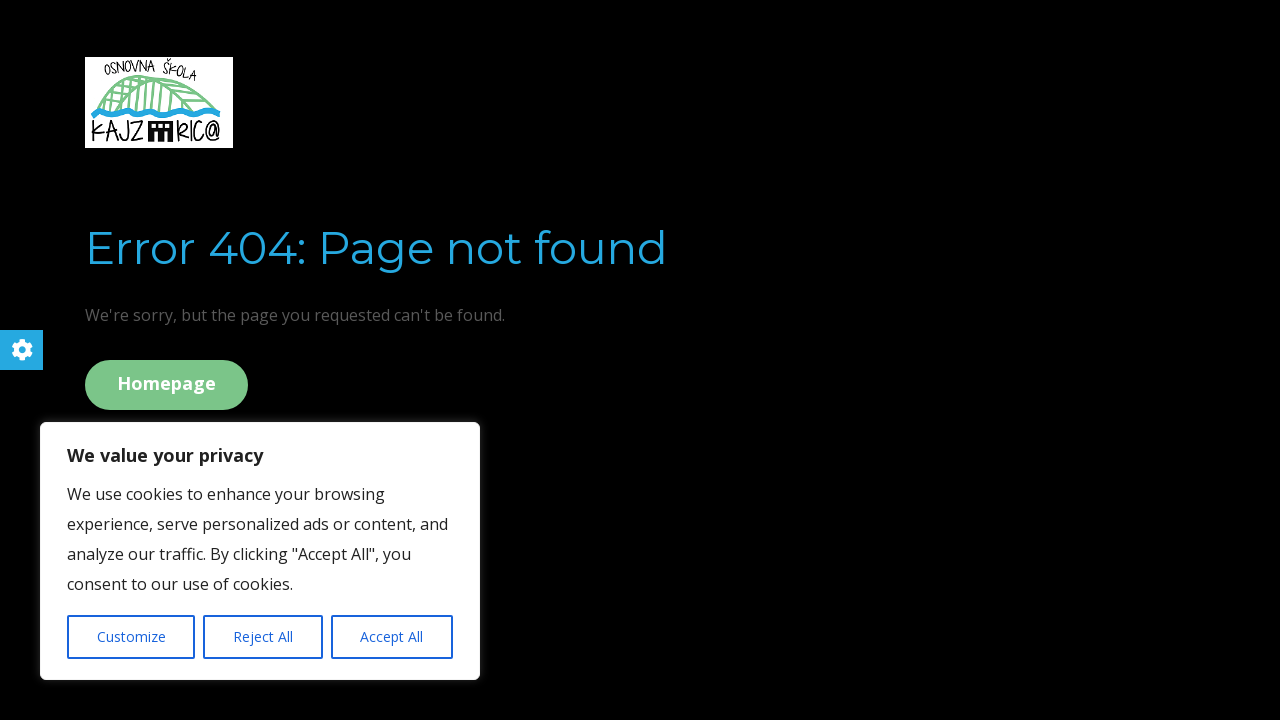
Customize (131, 636)
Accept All (391, 636)
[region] (260, 551)
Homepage (166, 383)
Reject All (263, 636)
